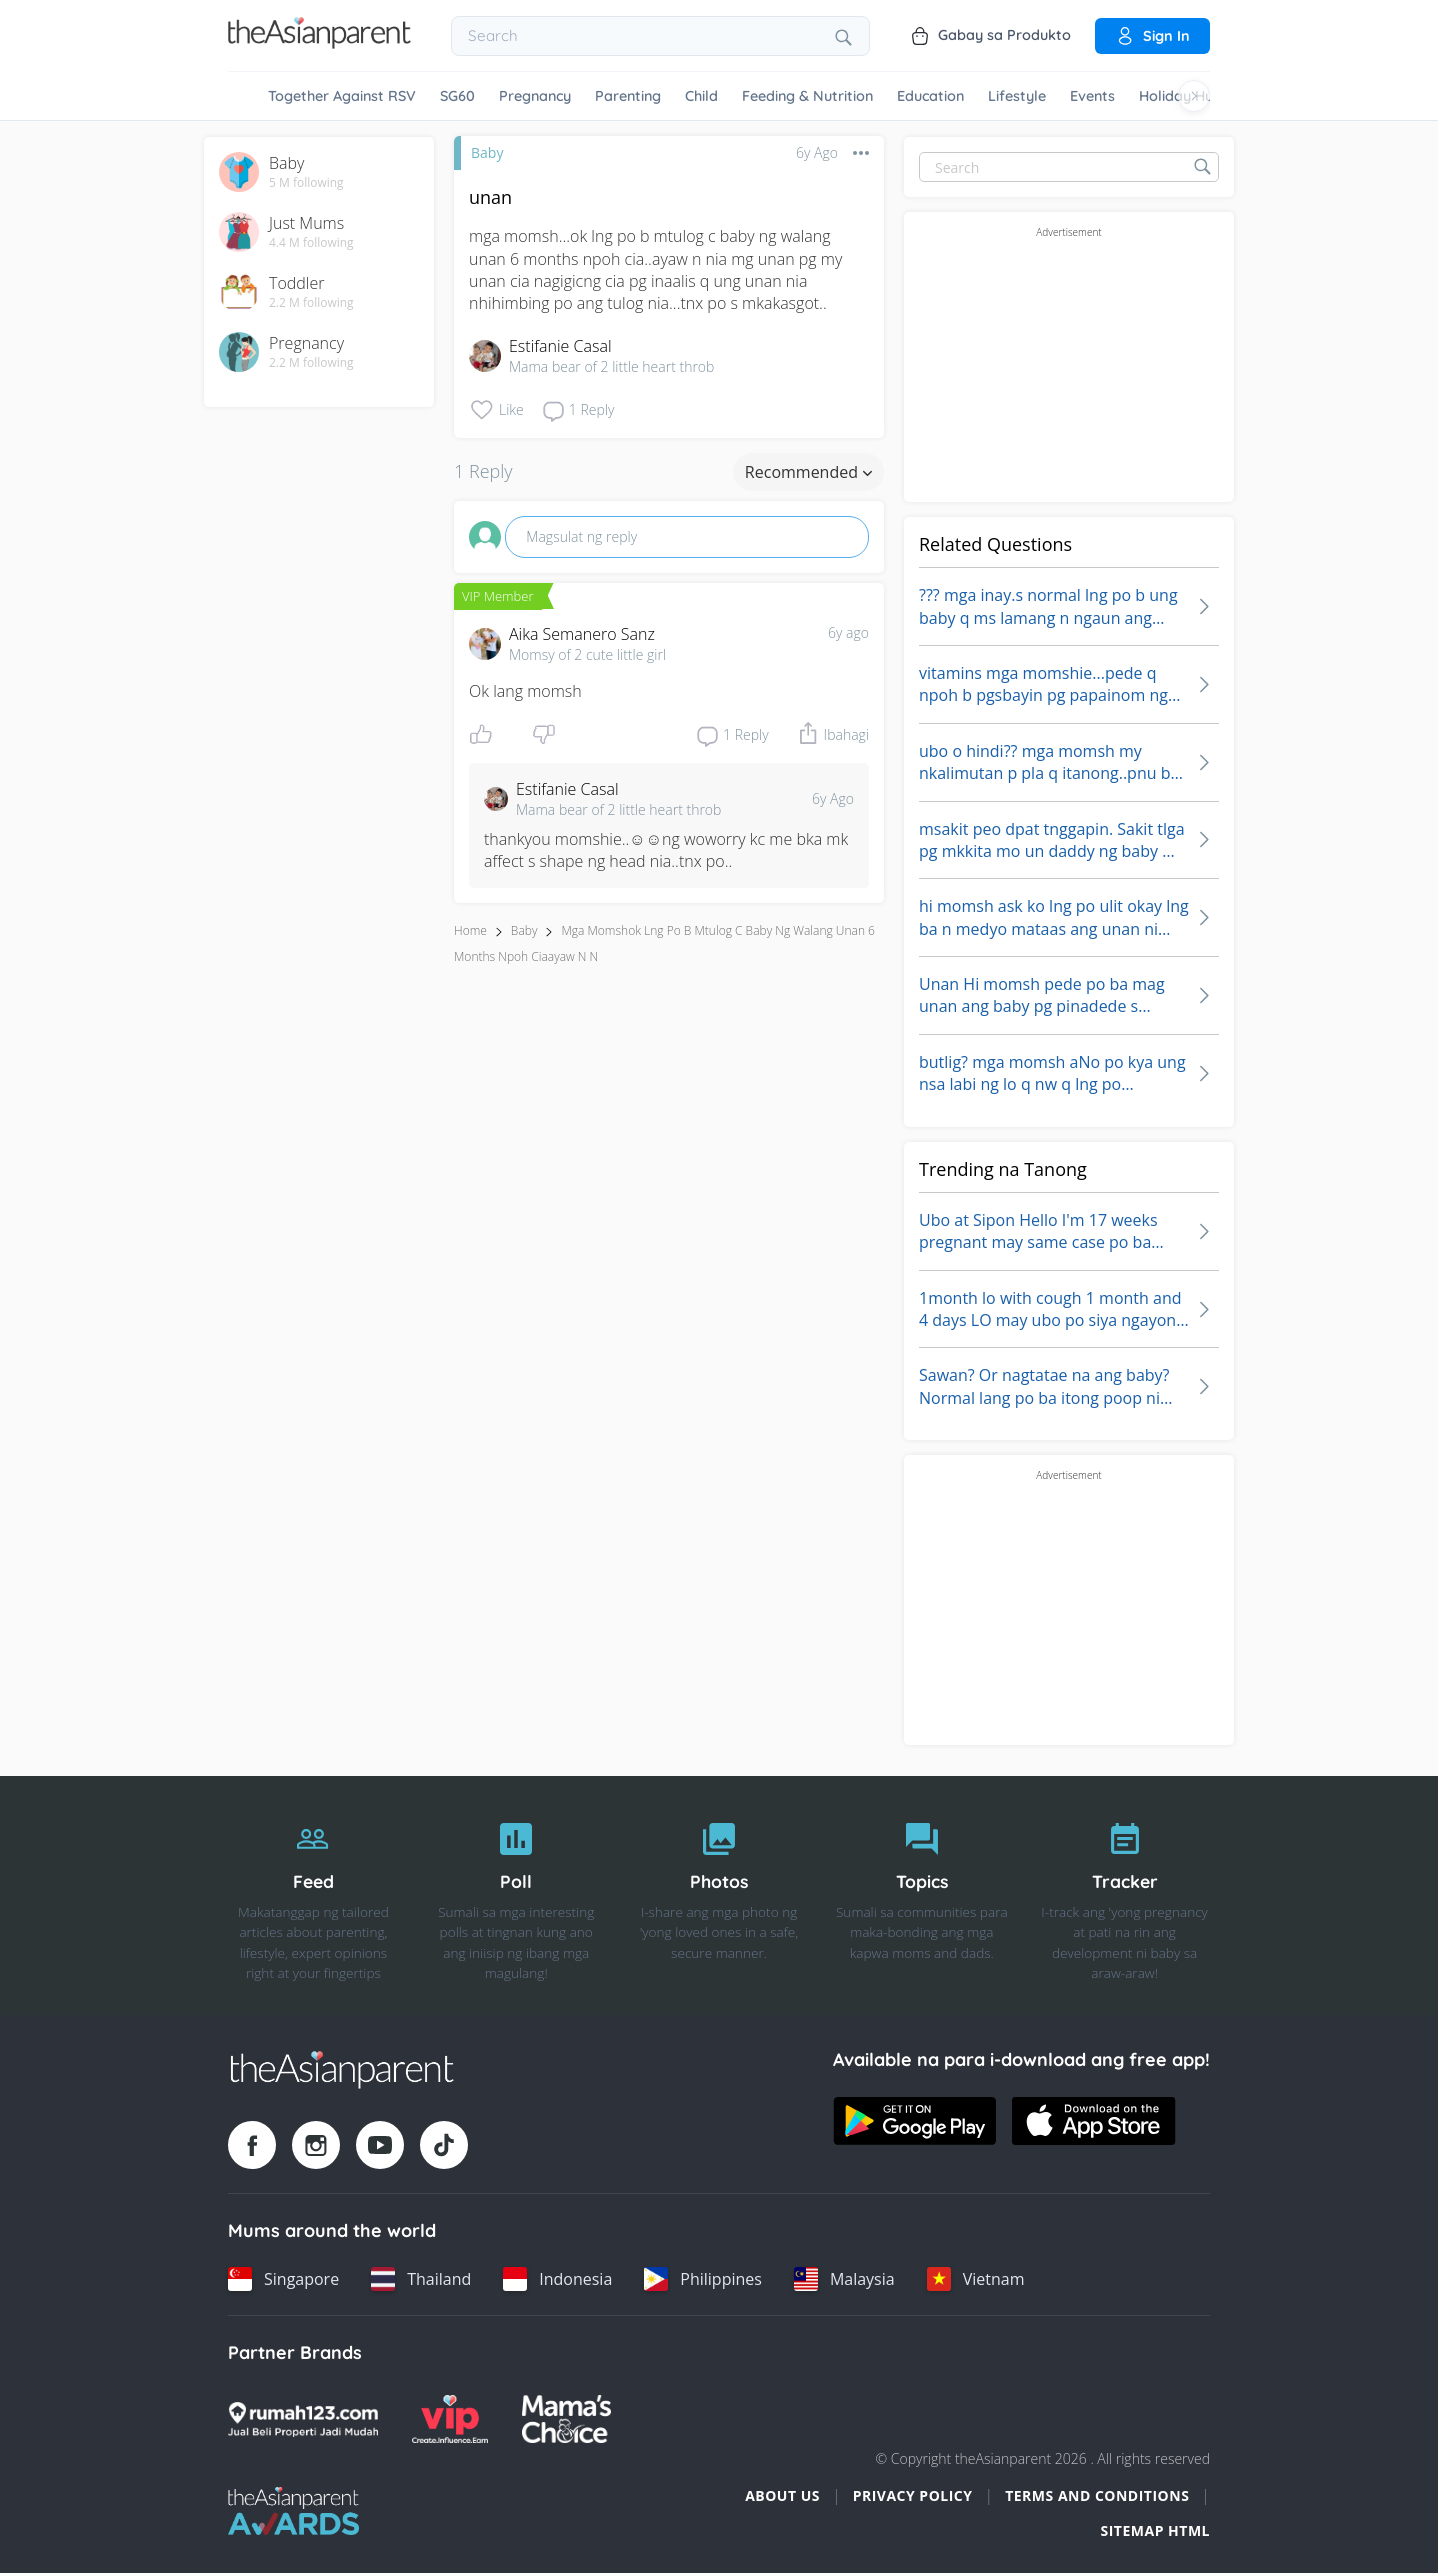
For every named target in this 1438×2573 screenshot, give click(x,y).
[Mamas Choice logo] (566, 2419)
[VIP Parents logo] (450, 2419)
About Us (782, 2495)
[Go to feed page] (319, 43)
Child (701, 96)
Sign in (1152, 36)
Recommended (808, 472)
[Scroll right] (1194, 96)
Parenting (628, 96)
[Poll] (516, 1896)
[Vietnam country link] (976, 2279)
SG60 (457, 96)
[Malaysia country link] (844, 2279)
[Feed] (313, 1896)
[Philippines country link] (703, 2279)
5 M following (306, 183)
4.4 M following (311, 243)
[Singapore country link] (283, 2279)
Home (470, 930)
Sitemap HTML (1155, 2530)
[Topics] (921, 1896)
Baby (487, 152)
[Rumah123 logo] (303, 2419)
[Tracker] (1124, 1896)
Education (930, 96)
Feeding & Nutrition (807, 96)
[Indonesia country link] (557, 2279)
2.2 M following (311, 303)
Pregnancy (535, 96)
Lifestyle (1017, 96)
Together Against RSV (342, 96)
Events (1092, 96)
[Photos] (719, 1896)
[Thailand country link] (421, 2279)
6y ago (848, 632)
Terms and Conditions (1097, 2495)
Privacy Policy (913, 2495)
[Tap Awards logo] (293, 2511)
